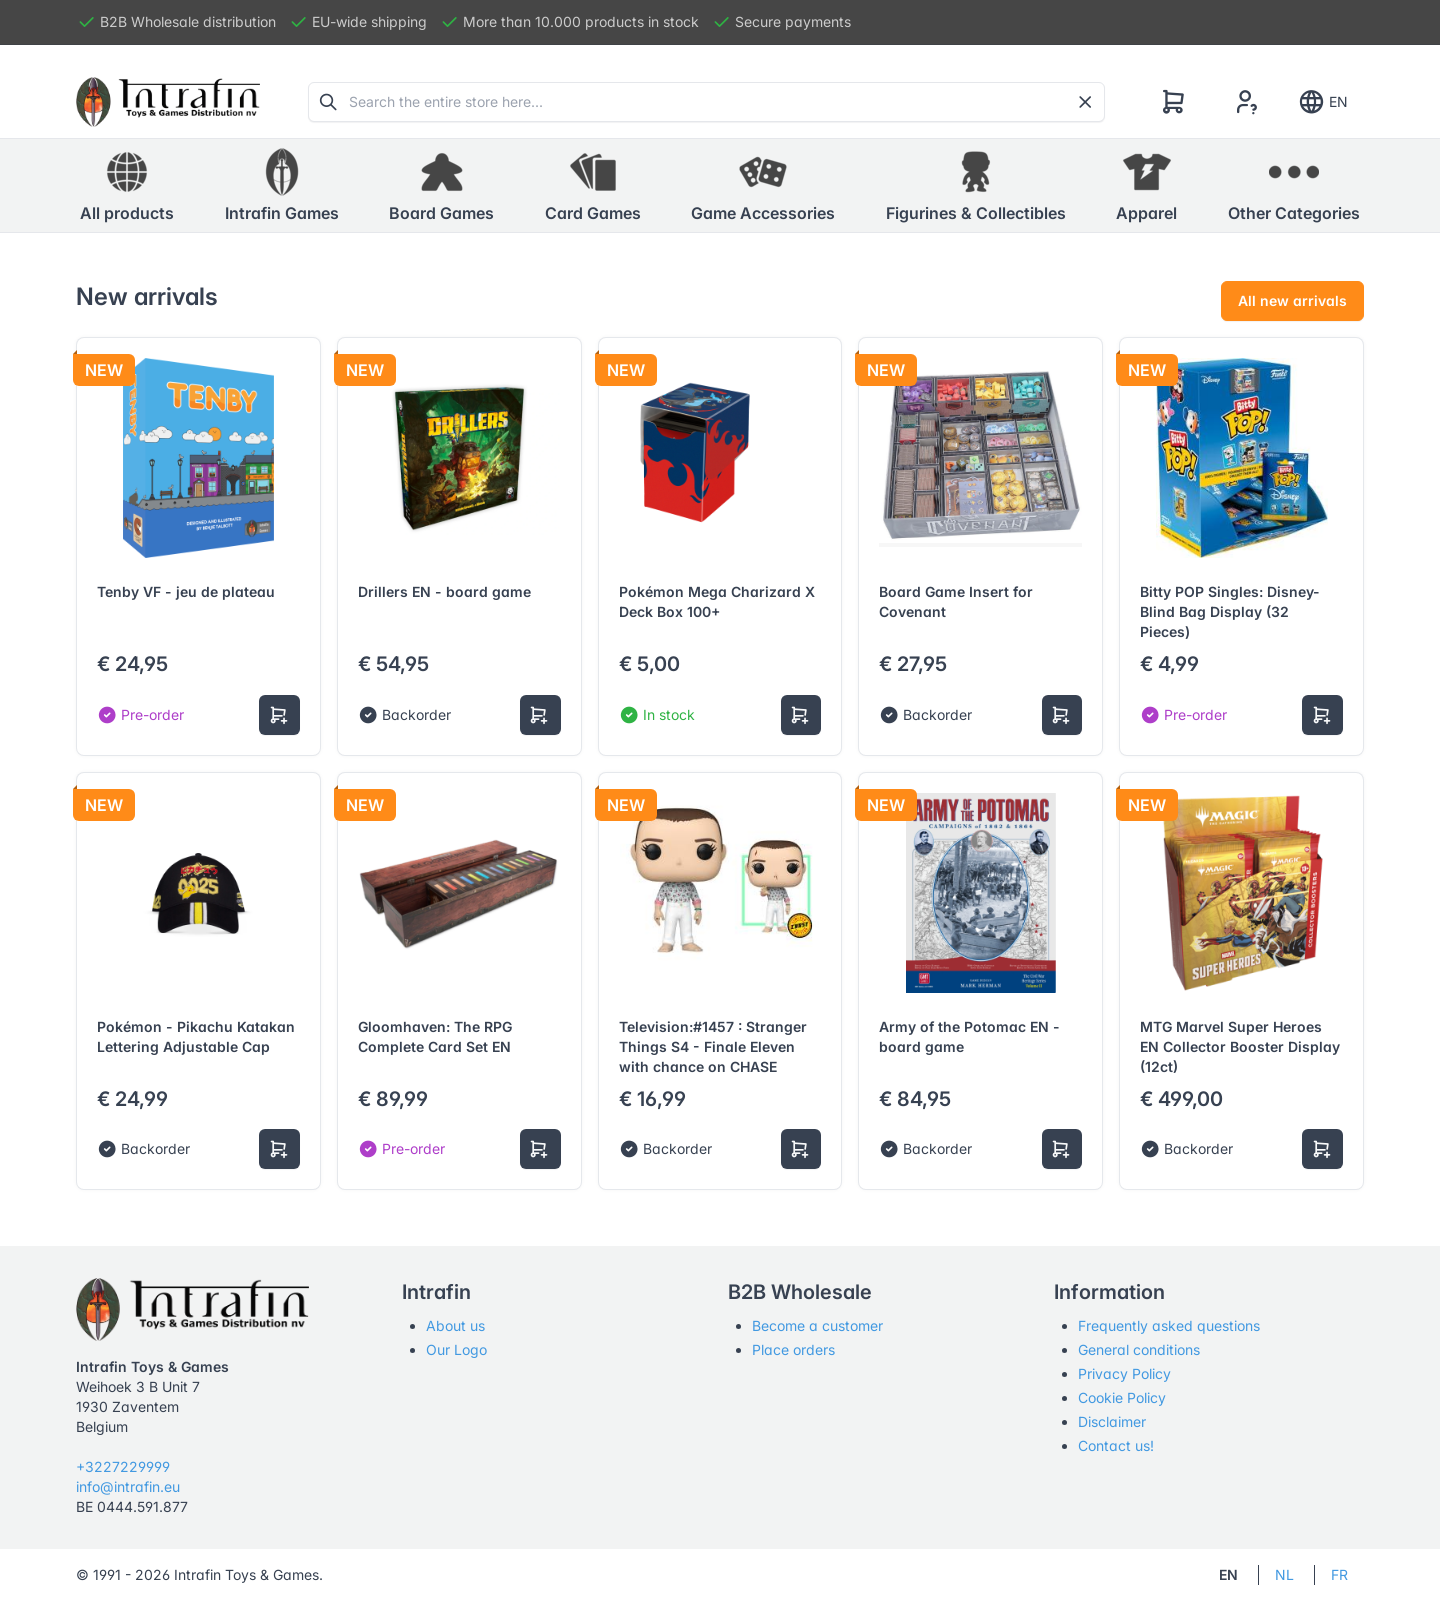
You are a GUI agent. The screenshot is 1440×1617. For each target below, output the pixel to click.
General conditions (1139, 1349)
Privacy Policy (1124, 1373)
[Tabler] (168, 102)
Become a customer (817, 1325)
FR (1339, 1574)
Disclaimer (1112, 1421)
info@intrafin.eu (128, 1486)
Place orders (793, 1349)
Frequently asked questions (1169, 1325)
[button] (282, 186)
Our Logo (456, 1349)
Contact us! (1116, 1445)
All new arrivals (1292, 300)
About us (455, 1325)
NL (1284, 1574)
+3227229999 (123, 1466)
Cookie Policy (1122, 1397)
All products (127, 185)
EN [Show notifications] (1322, 102)
